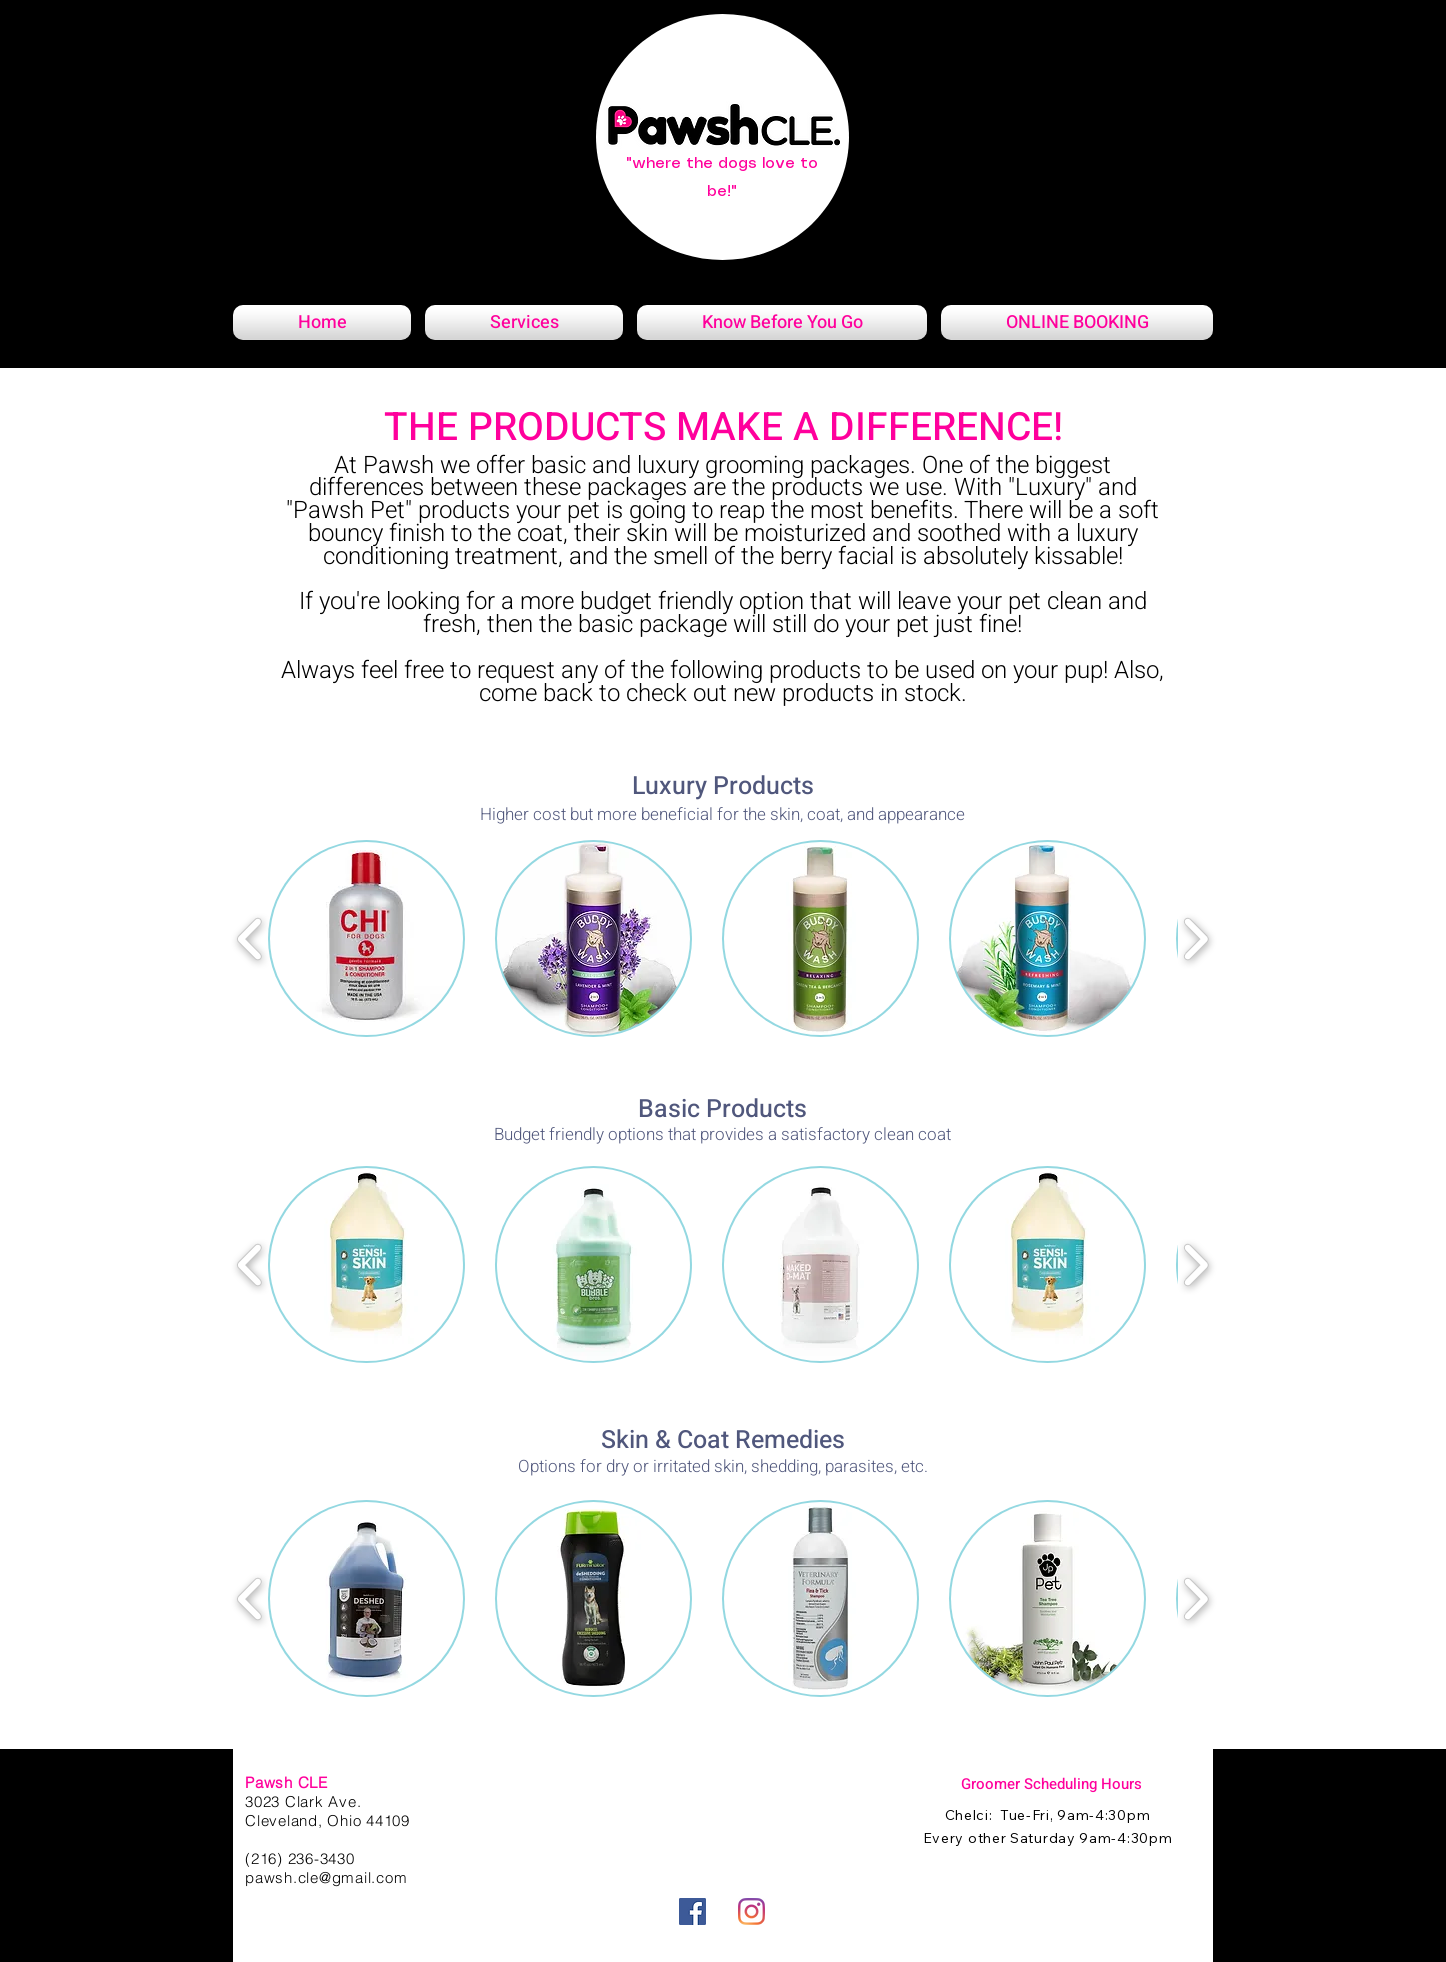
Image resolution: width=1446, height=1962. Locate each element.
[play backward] (250, 939)
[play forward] (1195, 939)
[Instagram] (751, 1911)
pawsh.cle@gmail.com (326, 1877)
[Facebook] (692, 1911)
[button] (366, 938)
